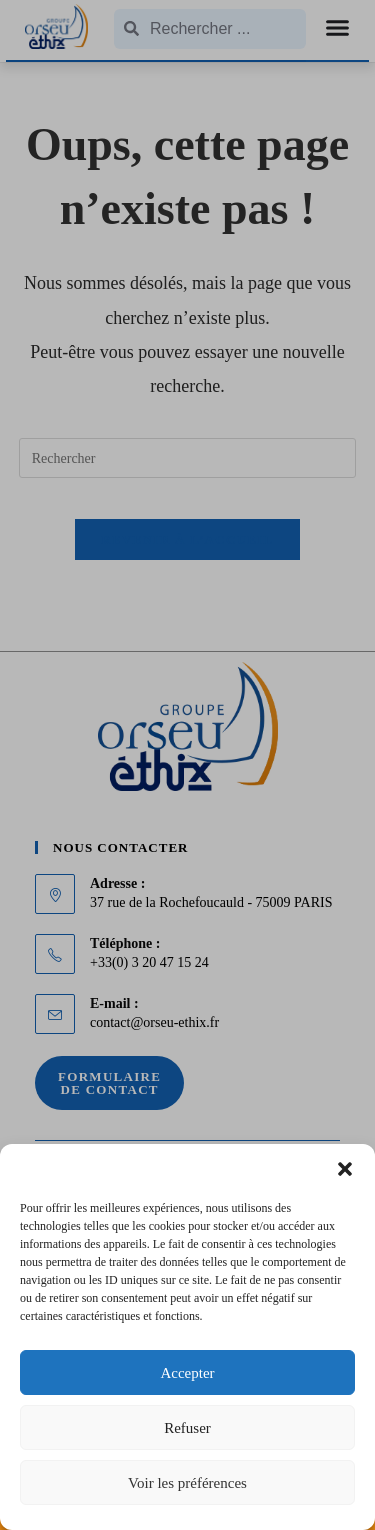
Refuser (187, 1428)
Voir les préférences (187, 1483)
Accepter (187, 1373)
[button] (345, 1169)
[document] (187, 765)
